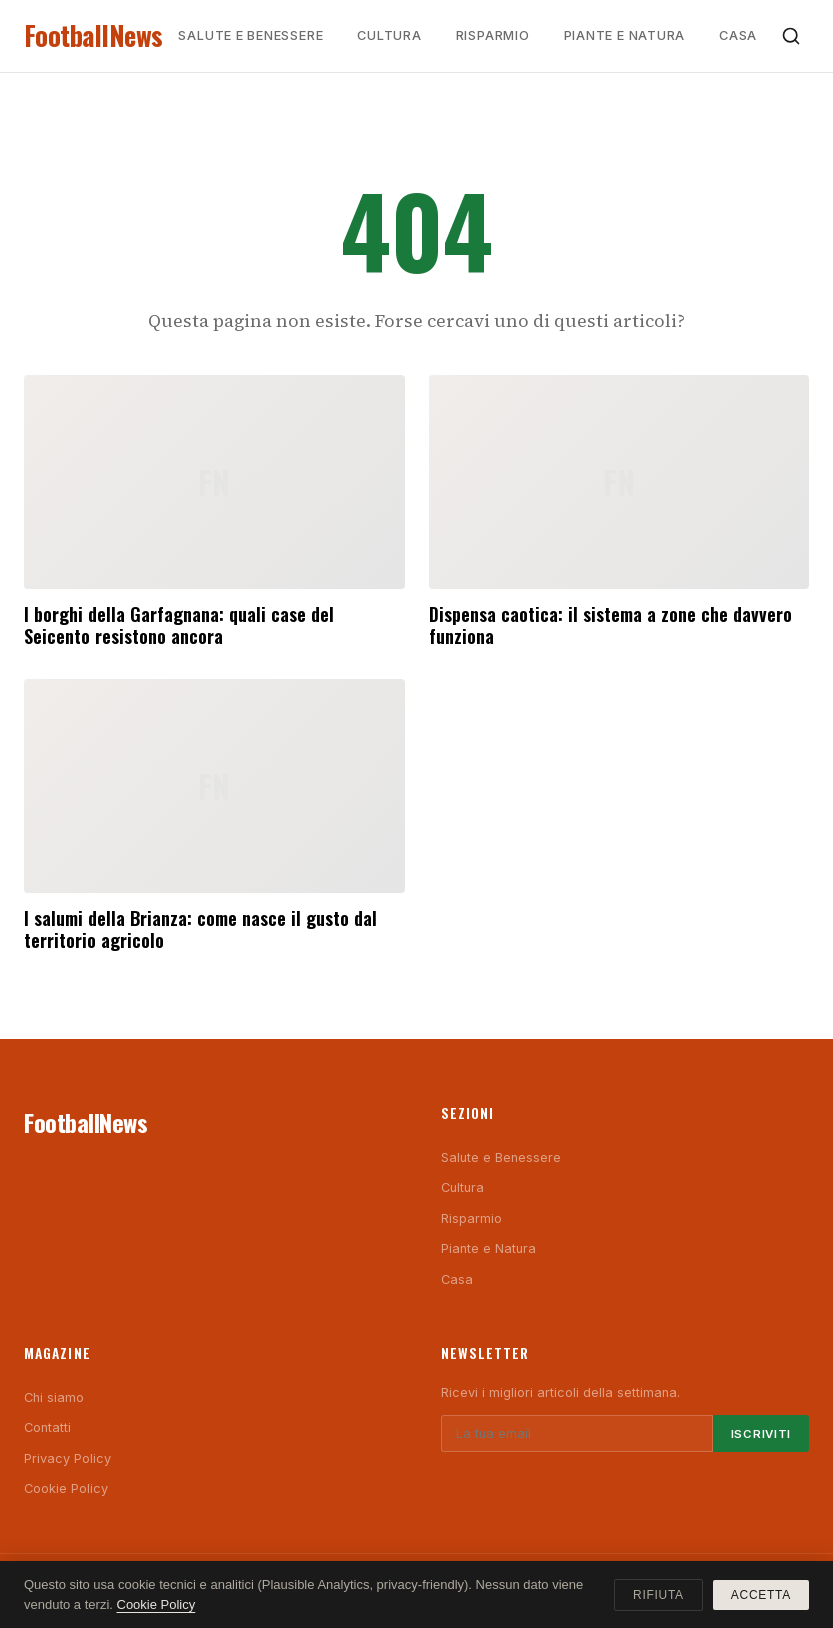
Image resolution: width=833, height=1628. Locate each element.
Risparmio (493, 35)
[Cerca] (791, 36)
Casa (738, 35)
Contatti (47, 1427)
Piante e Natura (625, 35)
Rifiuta (658, 1595)
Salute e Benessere (250, 35)
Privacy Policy (67, 1458)
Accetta (761, 1595)
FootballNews (93, 35)
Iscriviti (761, 1434)
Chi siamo (54, 1397)
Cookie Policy (66, 1488)
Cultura (389, 35)
